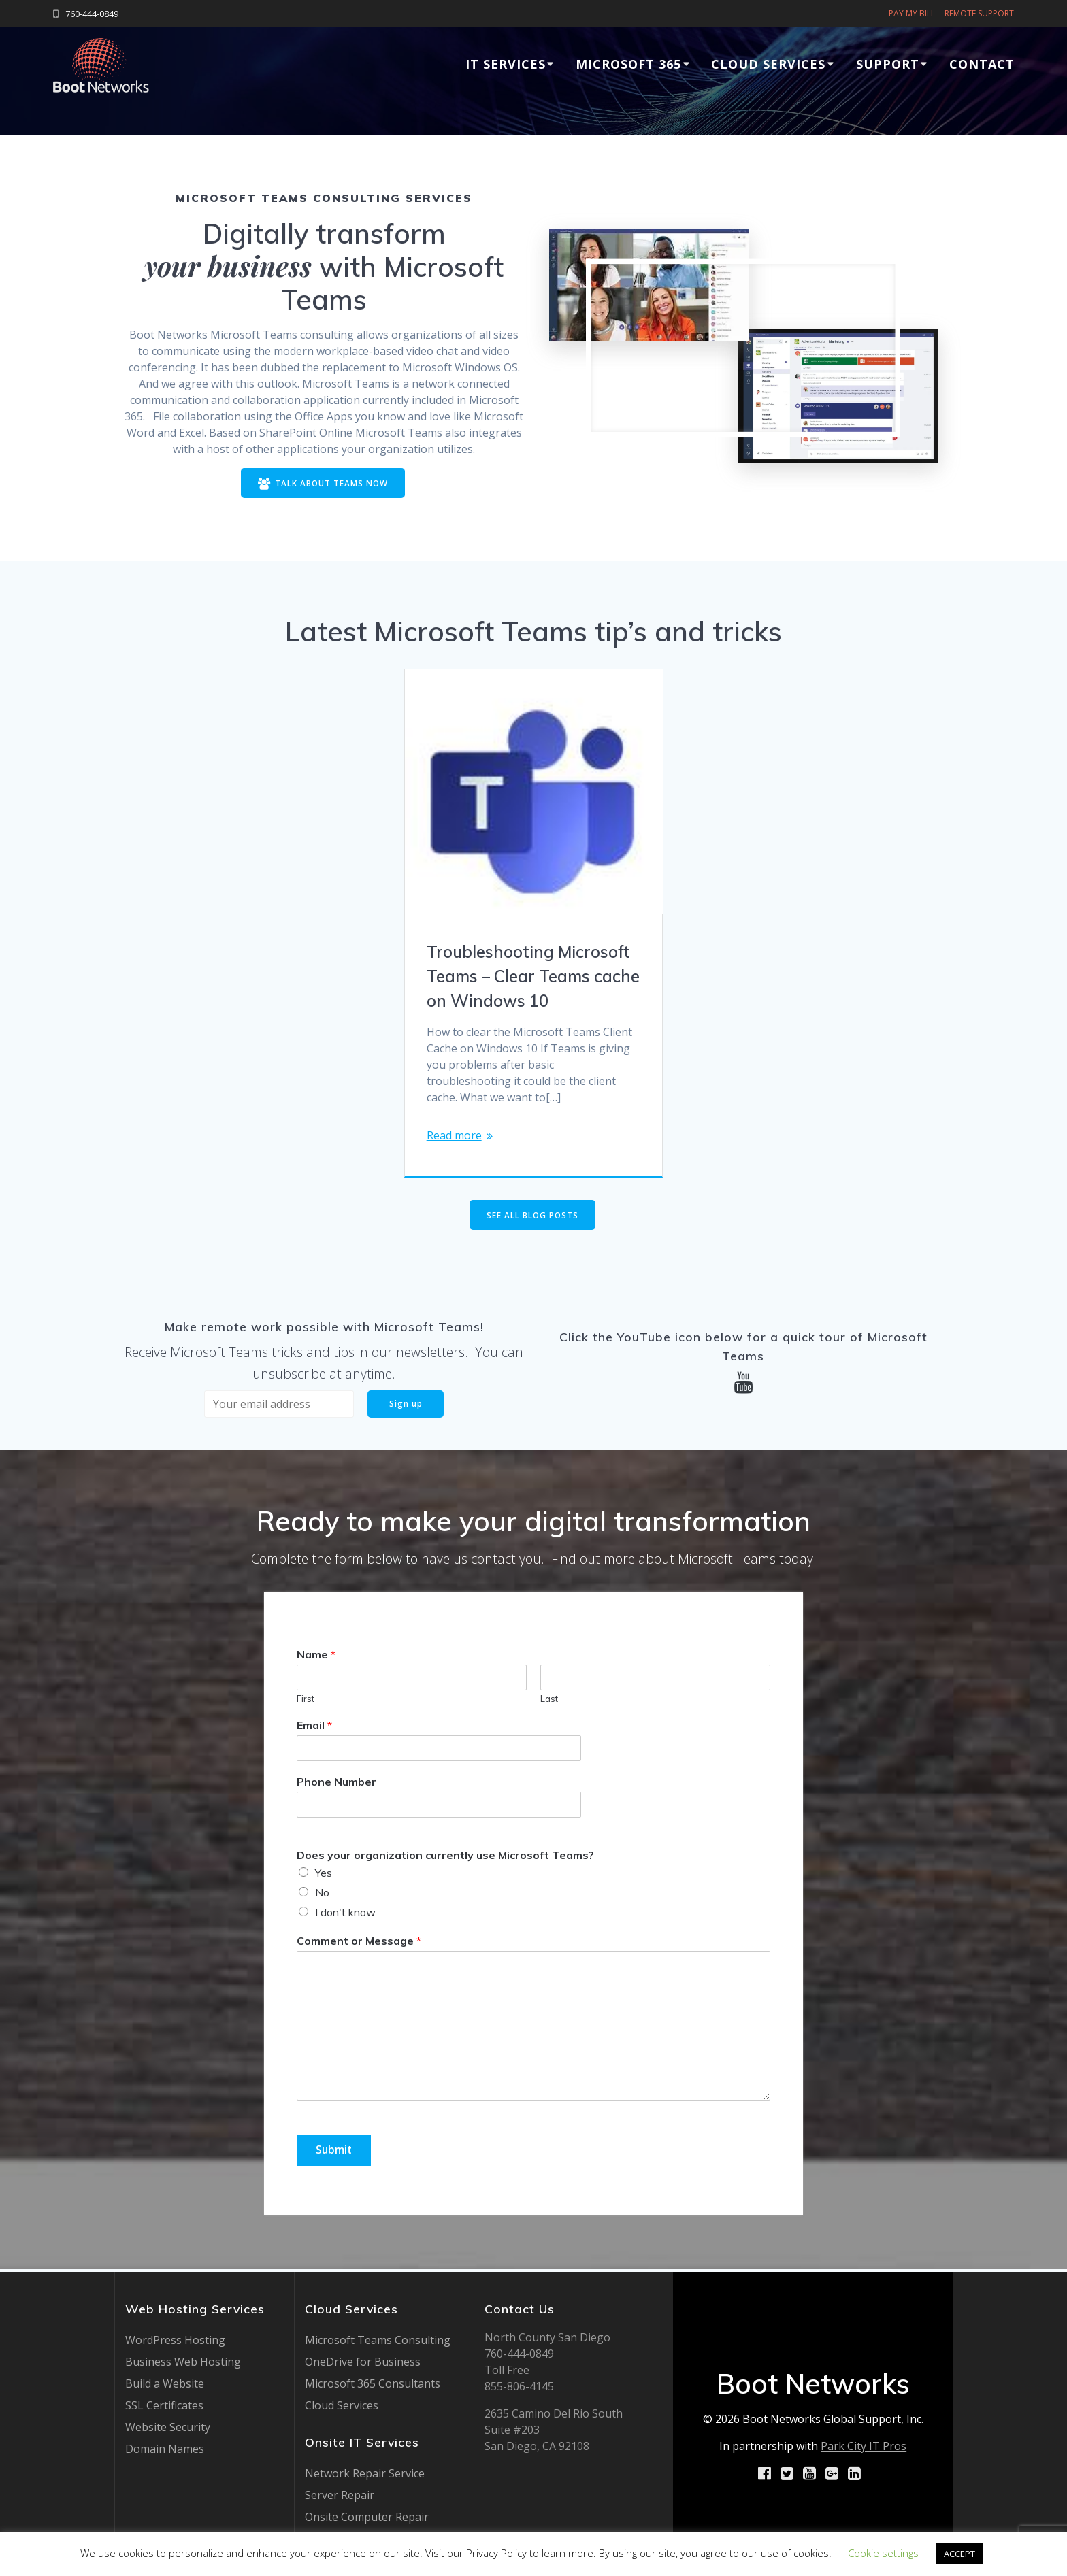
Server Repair (339, 2495)
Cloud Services (768, 64)
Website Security (167, 2427)
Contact (982, 64)
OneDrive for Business (363, 2361)
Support (887, 64)
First (305, 1700)
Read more (454, 1136)
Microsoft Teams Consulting (377, 2339)
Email (314, 1727)
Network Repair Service (365, 2473)
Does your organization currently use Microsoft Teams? (445, 1856)
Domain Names (164, 2448)
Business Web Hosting (183, 2361)
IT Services (505, 64)
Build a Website (164, 2383)
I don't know (345, 1914)
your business (228, 266)
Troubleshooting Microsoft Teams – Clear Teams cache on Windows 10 (533, 977)
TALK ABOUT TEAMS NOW (323, 484)
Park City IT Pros (863, 2446)
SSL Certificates (164, 2405)
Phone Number (336, 1783)
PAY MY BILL (912, 13)
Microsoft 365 (628, 64)
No (322, 1894)
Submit (335, 2152)
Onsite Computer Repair (367, 2516)
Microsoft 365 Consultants (372, 2383)
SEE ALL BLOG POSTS (532, 1216)
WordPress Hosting (175, 2339)
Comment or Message (359, 1943)
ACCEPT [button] (959, 2553)
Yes (323, 1874)
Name (316, 1656)
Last (549, 1700)
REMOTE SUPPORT (979, 13)
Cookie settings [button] (883, 2553)
